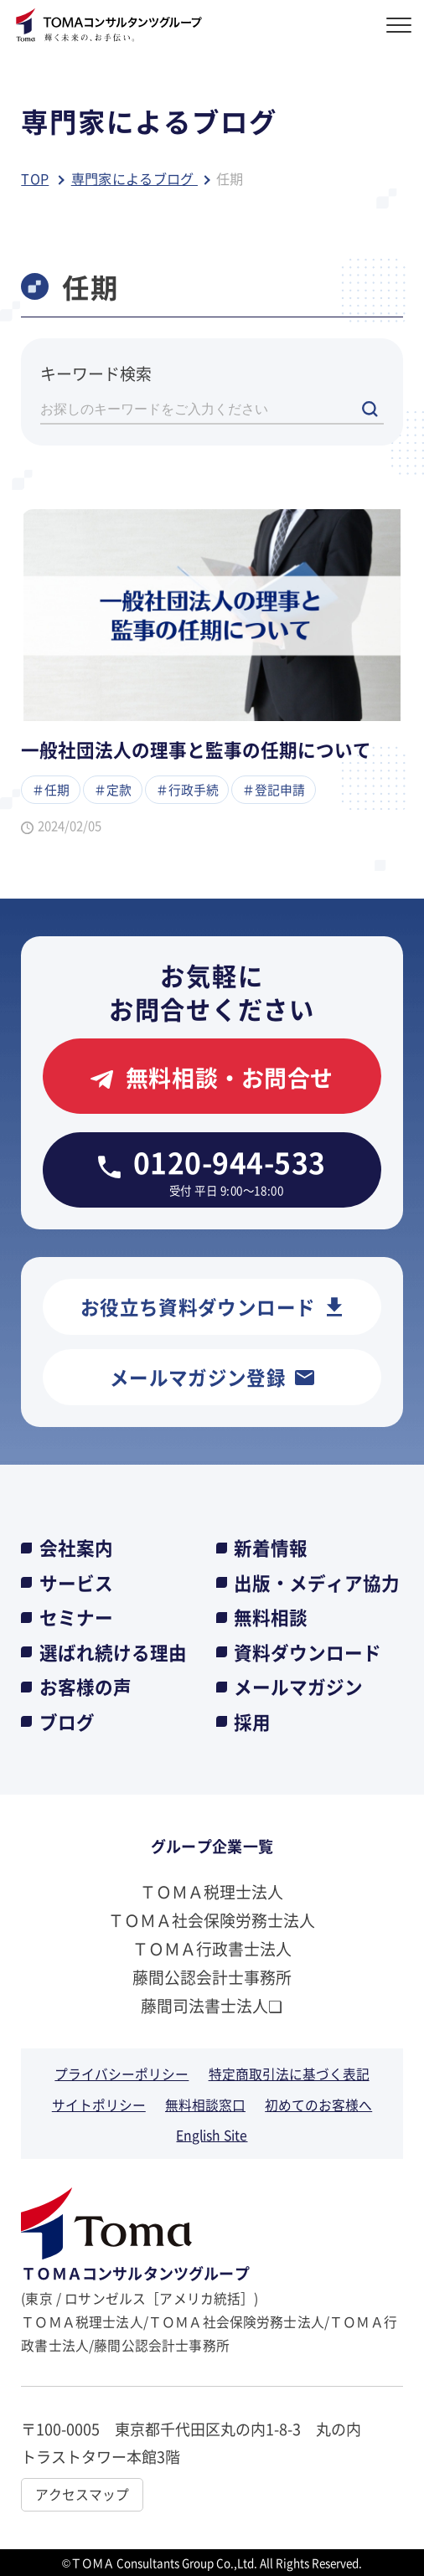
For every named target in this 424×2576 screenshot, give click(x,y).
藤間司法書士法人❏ (211, 2005)
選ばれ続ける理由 (113, 1652)
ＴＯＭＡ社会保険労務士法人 (211, 1920)
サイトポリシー (99, 2105)
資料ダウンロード (307, 1652)
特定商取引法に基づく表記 (289, 2074)
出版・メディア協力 (317, 1582)
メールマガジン (298, 1686)
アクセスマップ (82, 2494)
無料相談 (271, 1617)
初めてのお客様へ (318, 2105)
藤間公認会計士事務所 (212, 1976)
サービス (76, 1582)
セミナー (76, 1617)
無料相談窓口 (205, 2105)
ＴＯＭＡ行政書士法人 (212, 1948)
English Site (211, 2135)
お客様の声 (85, 1686)
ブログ (67, 1721)
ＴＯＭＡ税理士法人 (211, 1891)
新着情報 (271, 1547)
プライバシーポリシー (121, 2074)
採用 (252, 1721)
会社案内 (76, 1547)
